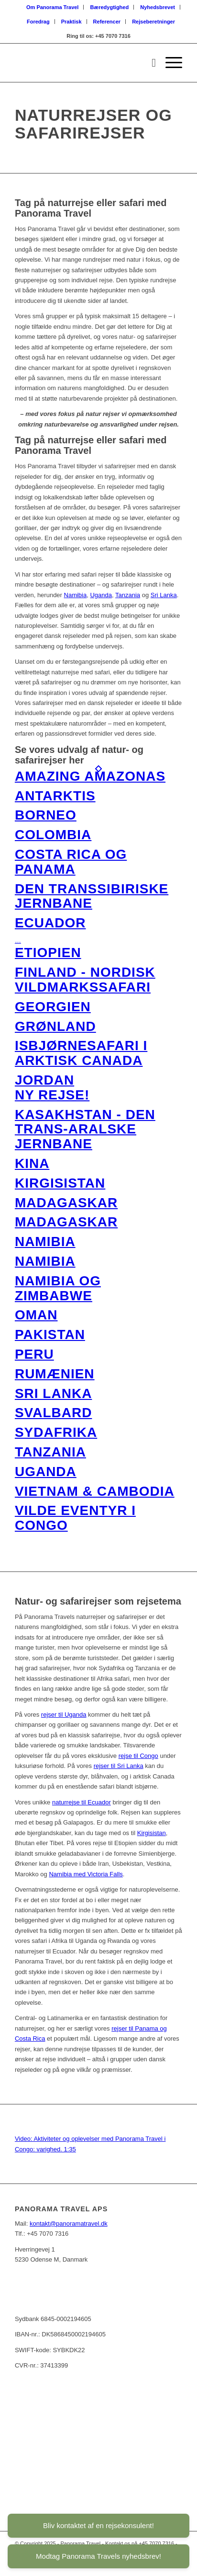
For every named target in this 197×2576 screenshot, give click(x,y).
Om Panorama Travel (52, 7)
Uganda (101, 595)
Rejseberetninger (153, 21)
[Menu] (169, 63)
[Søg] (149, 63)
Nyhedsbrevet (157, 7)
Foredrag (38, 21)
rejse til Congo (138, 1755)
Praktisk (71, 21)
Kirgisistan (151, 1833)
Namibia (75, 595)
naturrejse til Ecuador (81, 1802)
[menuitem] (53, 7)
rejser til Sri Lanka (118, 1765)
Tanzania (127, 595)
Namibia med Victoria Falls (85, 1874)
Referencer (106, 21)
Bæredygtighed (109, 7)
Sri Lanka (164, 595)
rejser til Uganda (64, 1714)
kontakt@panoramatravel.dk (69, 2223)
